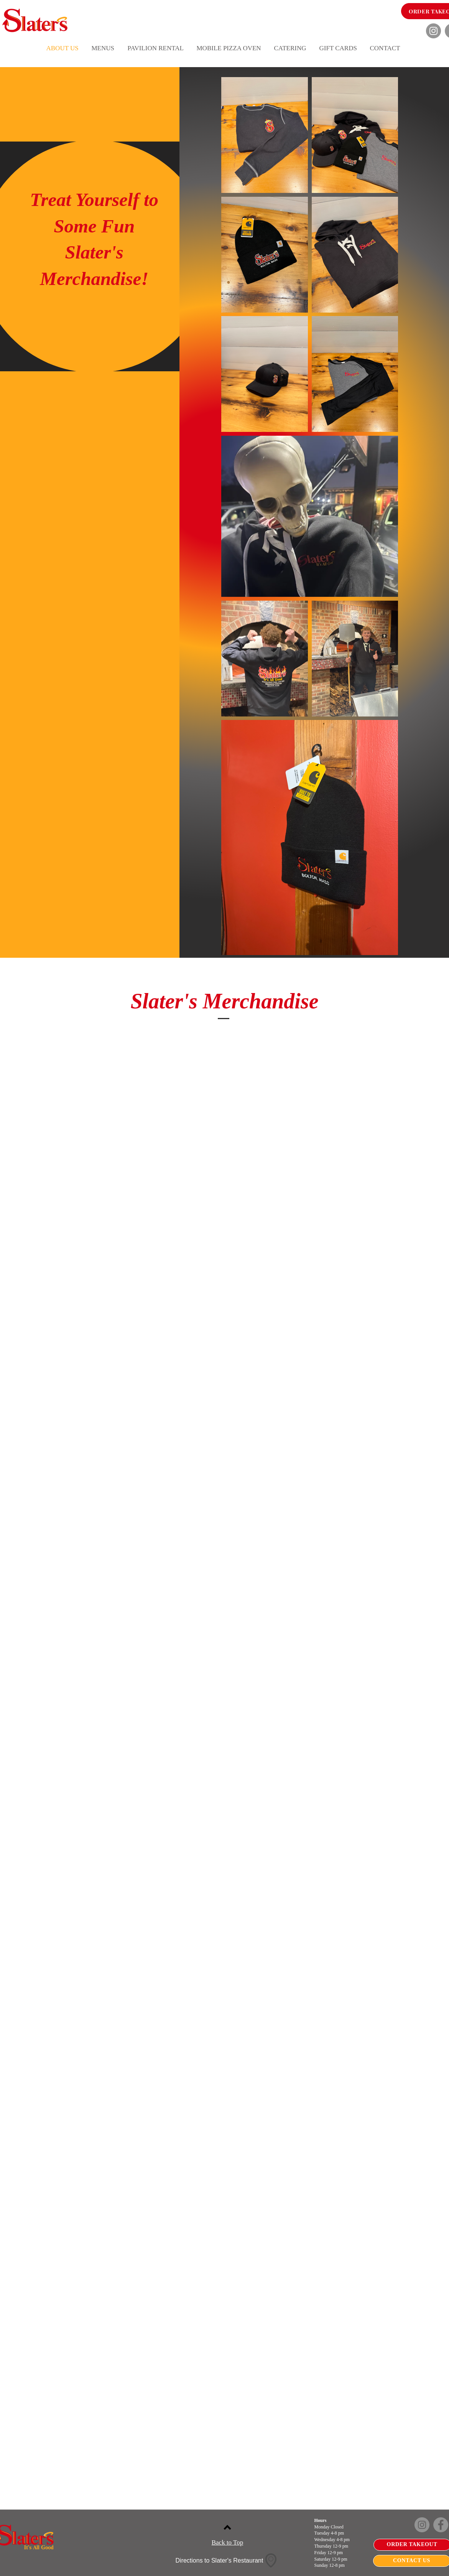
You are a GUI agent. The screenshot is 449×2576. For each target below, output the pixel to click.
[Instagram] (433, 30)
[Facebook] (440, 2524)
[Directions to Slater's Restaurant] (227, 2560)
